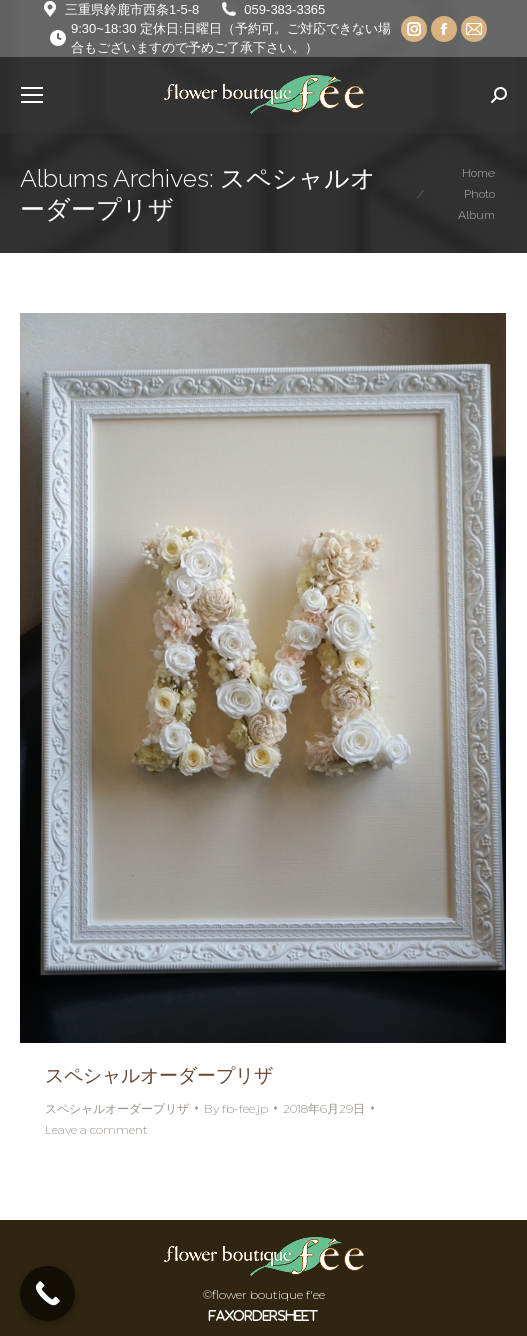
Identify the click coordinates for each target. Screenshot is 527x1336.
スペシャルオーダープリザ (159, 1075)
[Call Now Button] (47, 1293)
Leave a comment (96, 1129)
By (236, 1108)
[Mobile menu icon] (32, 95)
